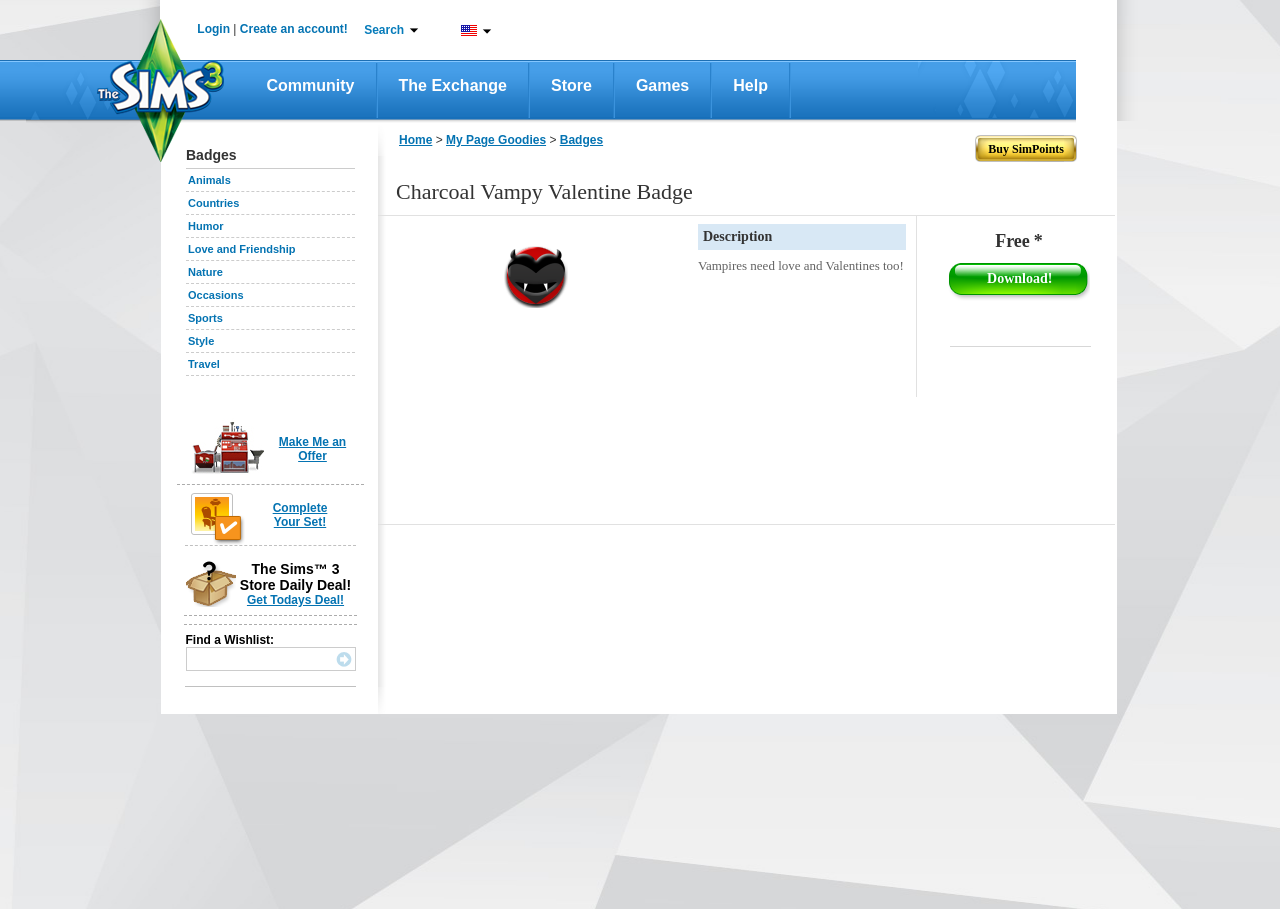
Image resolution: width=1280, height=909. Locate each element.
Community (311, 85)
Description (737, 236)
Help (750, 85)
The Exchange (453, 85)
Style (201, 341)
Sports (205, 318)
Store (571, 85)
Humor (205, 226)
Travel (204, 364)
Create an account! (294, 29)
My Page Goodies (496, 140)
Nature (205, 272)
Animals (209, 180)
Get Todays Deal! (295, 600)
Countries (213, 203)
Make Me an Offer (312, 449)
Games (662, 85)
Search (384, 30)
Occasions (216, 295)
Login (213, 29)
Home (415, 140)
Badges (581, 140)
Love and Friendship (242, 249)
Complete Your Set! (300, 515)
